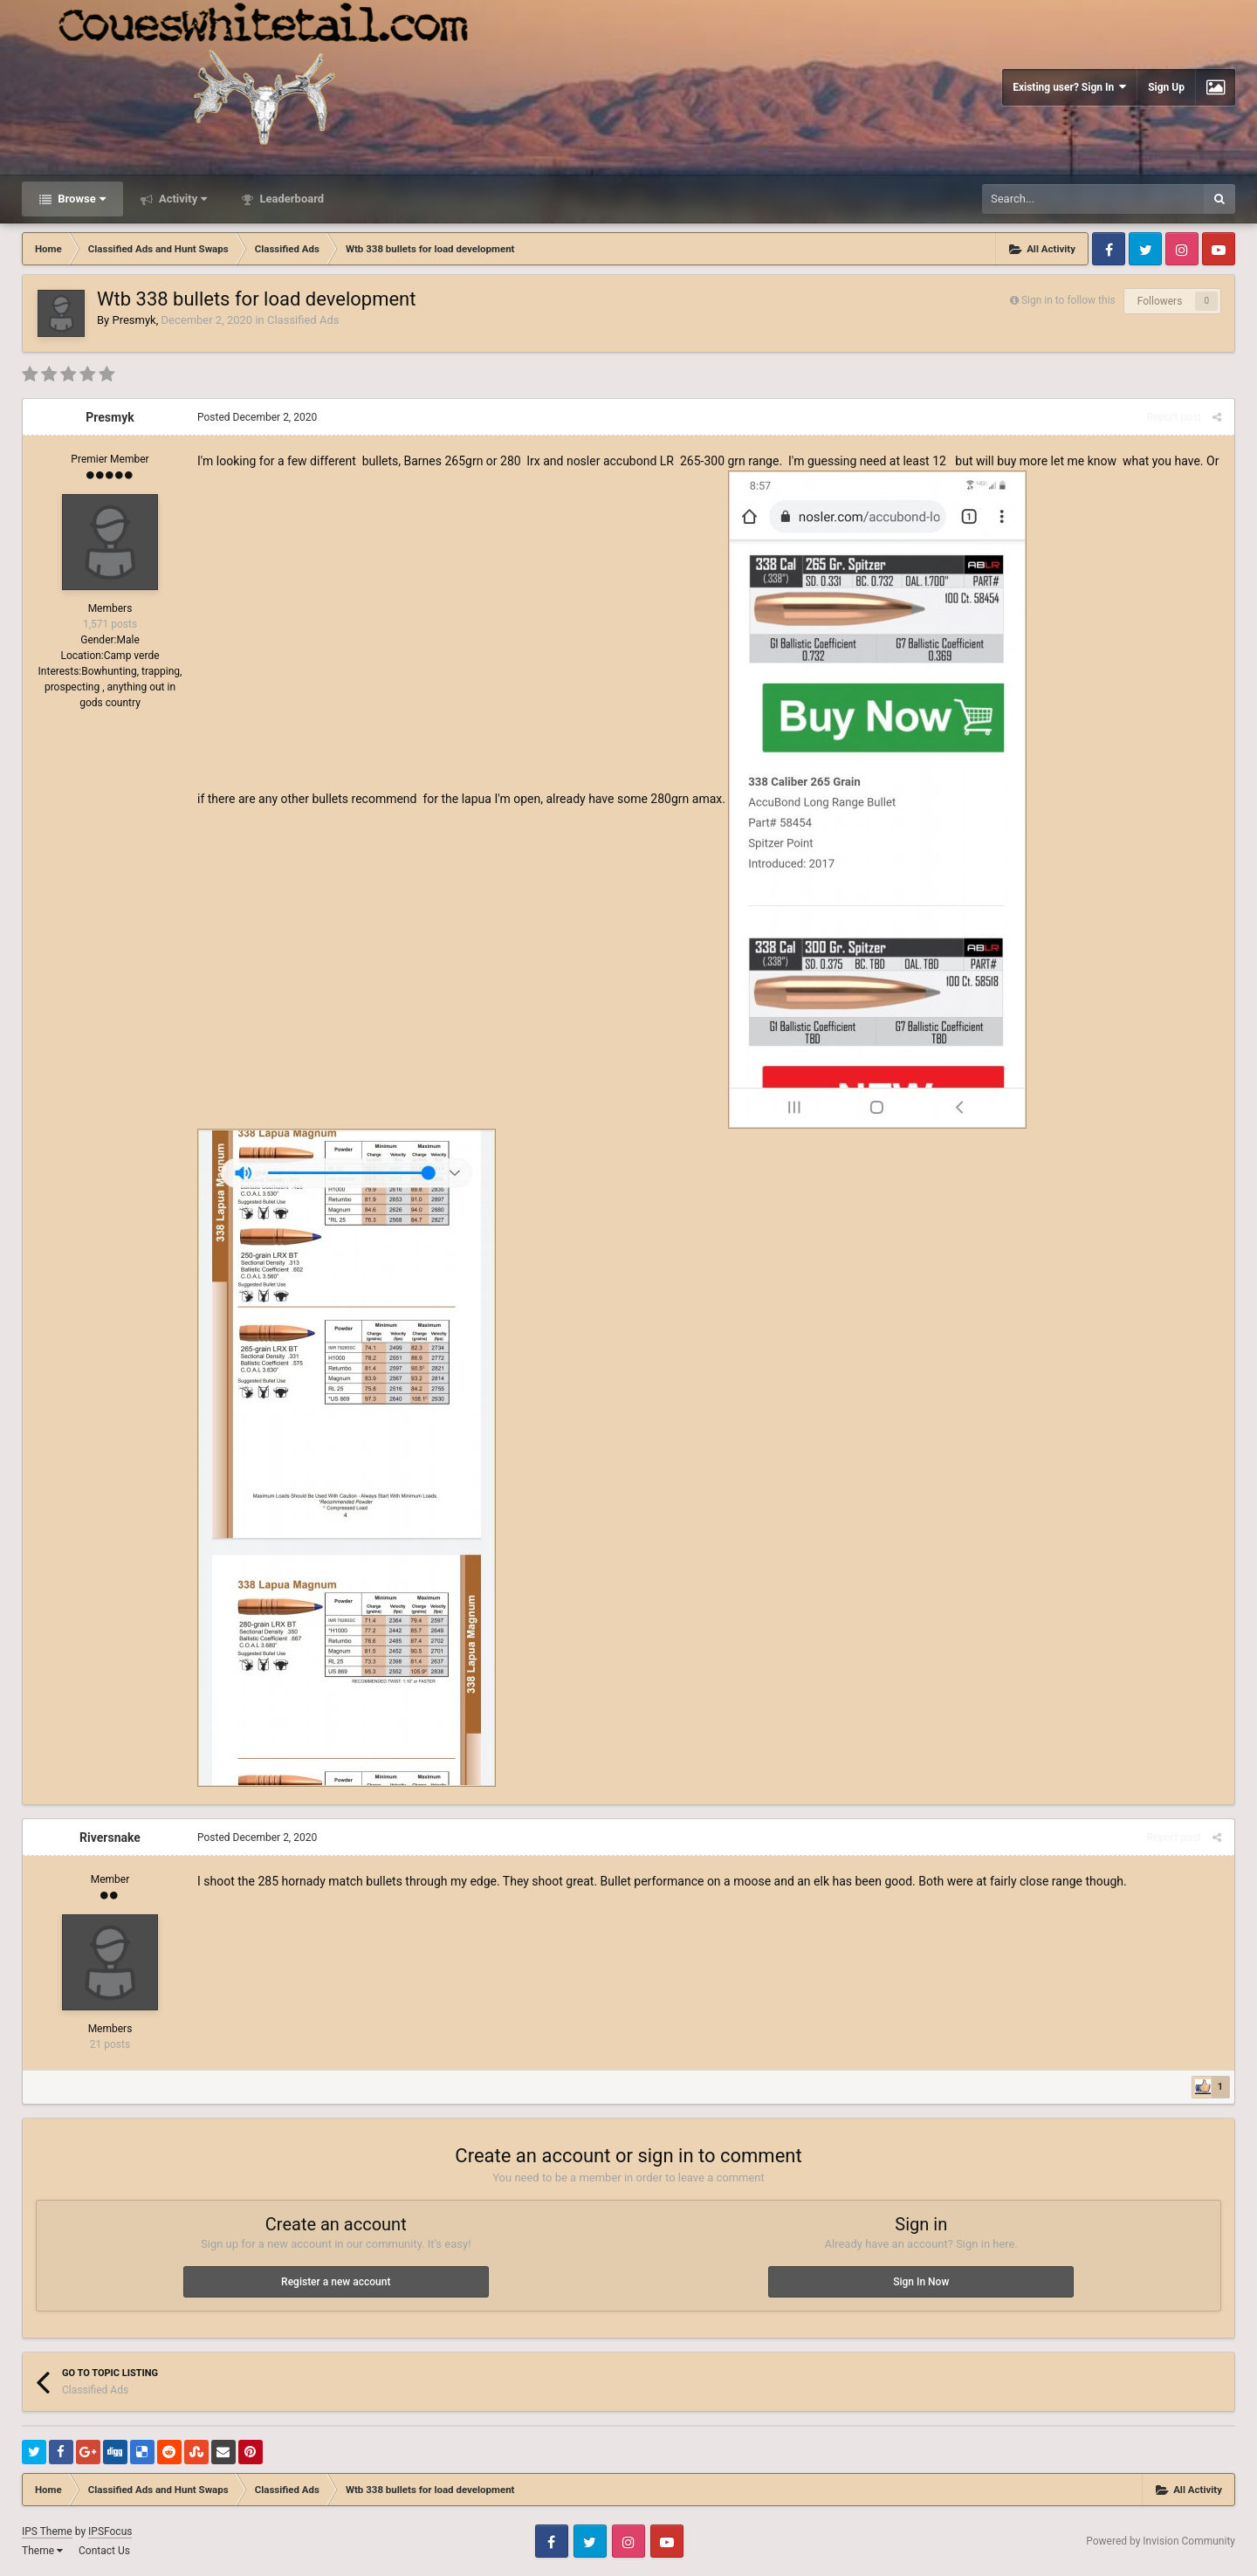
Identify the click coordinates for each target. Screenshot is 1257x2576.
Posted (257, 417)
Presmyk (133, 319)
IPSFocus (110, 2531)
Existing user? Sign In (1069, 86)
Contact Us (104, 2551)
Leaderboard (290, 198)
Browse (80, 198)
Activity (182, 198)
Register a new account (335, 2282)
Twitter (1145, 248)
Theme (42, 2551)
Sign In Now (921, 2282)
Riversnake (110, 1837)
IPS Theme (47, 2531)
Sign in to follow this (1068, 300)
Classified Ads (303, 319)
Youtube (1218, 248)
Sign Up (1166, 87)
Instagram (1182, 248)
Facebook (1108, 248)
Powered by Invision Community (1160, 2541)
